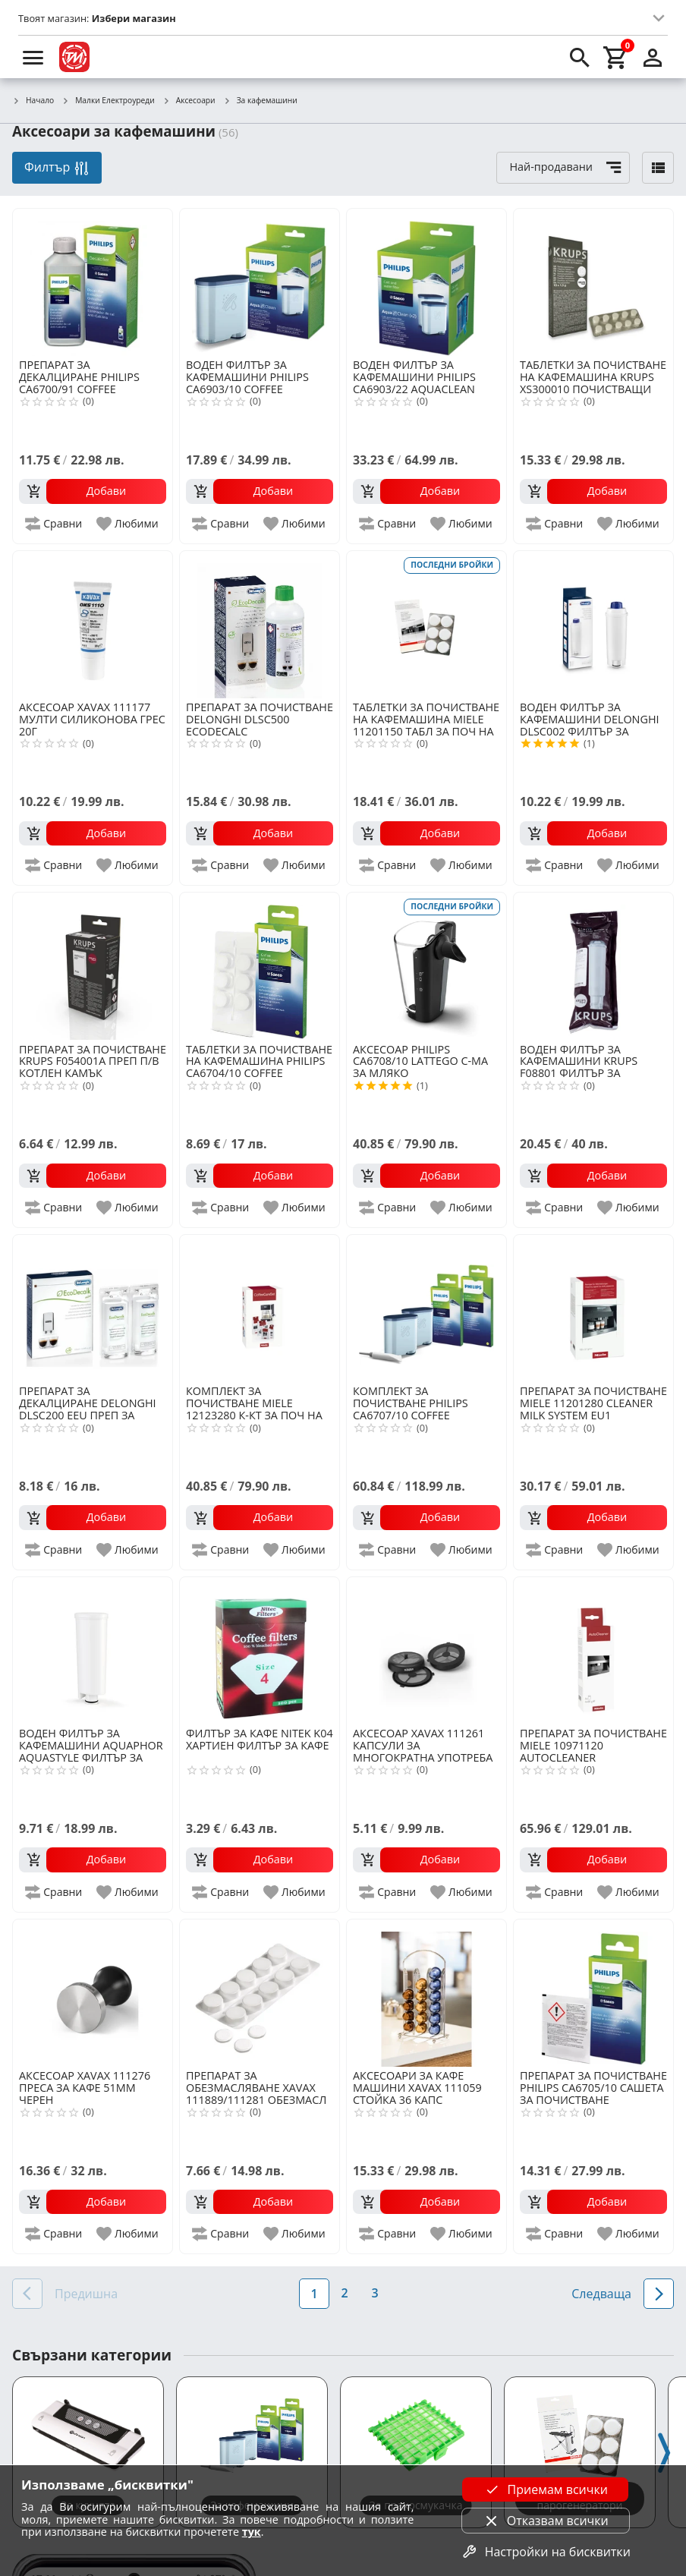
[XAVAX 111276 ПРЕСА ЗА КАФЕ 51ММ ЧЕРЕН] (92, 1993)
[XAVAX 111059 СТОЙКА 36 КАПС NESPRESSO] (426, 1993)
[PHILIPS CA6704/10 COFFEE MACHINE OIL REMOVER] (259, 966)
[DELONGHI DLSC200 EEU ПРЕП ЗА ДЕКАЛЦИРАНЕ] (92, 1308)
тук (251, 2531)
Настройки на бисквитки (546, 2552)
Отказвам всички (546, 2520)
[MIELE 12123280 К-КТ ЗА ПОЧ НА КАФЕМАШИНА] (259, 1308)
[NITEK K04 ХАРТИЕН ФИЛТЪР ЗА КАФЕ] (259, 1650)
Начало (33, 100)
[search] (580, 57)
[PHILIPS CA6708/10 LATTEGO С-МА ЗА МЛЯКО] (426, 966)
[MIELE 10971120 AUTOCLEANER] (593, 1650)
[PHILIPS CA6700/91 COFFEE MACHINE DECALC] (92, 282)
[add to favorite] (128, 523)
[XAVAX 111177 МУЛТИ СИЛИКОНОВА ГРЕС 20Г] (92, 624)
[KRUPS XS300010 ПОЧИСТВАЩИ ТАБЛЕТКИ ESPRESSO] (593, 282)
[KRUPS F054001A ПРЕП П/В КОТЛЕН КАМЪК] (92, 966)
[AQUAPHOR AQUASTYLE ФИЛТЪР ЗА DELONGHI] (92, 1650)
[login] (652, 57)
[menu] (33, 57)
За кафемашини (260, 100)
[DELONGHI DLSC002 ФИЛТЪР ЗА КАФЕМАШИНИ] (593, 624)
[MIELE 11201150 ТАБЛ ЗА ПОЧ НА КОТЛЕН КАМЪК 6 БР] (426, 624)
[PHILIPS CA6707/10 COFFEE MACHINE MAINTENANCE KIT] (426, 1308)
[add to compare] (54, 523)
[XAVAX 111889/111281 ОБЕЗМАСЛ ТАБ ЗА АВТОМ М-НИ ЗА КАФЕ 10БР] (259, 1993)
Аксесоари (189, 100)
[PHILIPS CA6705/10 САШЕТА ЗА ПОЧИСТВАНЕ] (593, 1993)
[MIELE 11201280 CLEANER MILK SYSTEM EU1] (593, 1308)
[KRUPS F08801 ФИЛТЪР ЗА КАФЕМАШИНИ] (593, 966)
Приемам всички (545, 2489)
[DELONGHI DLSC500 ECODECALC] (259, 624)
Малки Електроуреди (108, 100)
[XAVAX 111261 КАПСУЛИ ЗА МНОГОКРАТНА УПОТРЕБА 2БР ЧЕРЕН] (426, 1650)
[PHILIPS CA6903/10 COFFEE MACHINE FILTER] (259, 282)
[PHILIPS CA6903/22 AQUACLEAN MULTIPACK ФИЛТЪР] (426, 282)
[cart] (616, 57)
